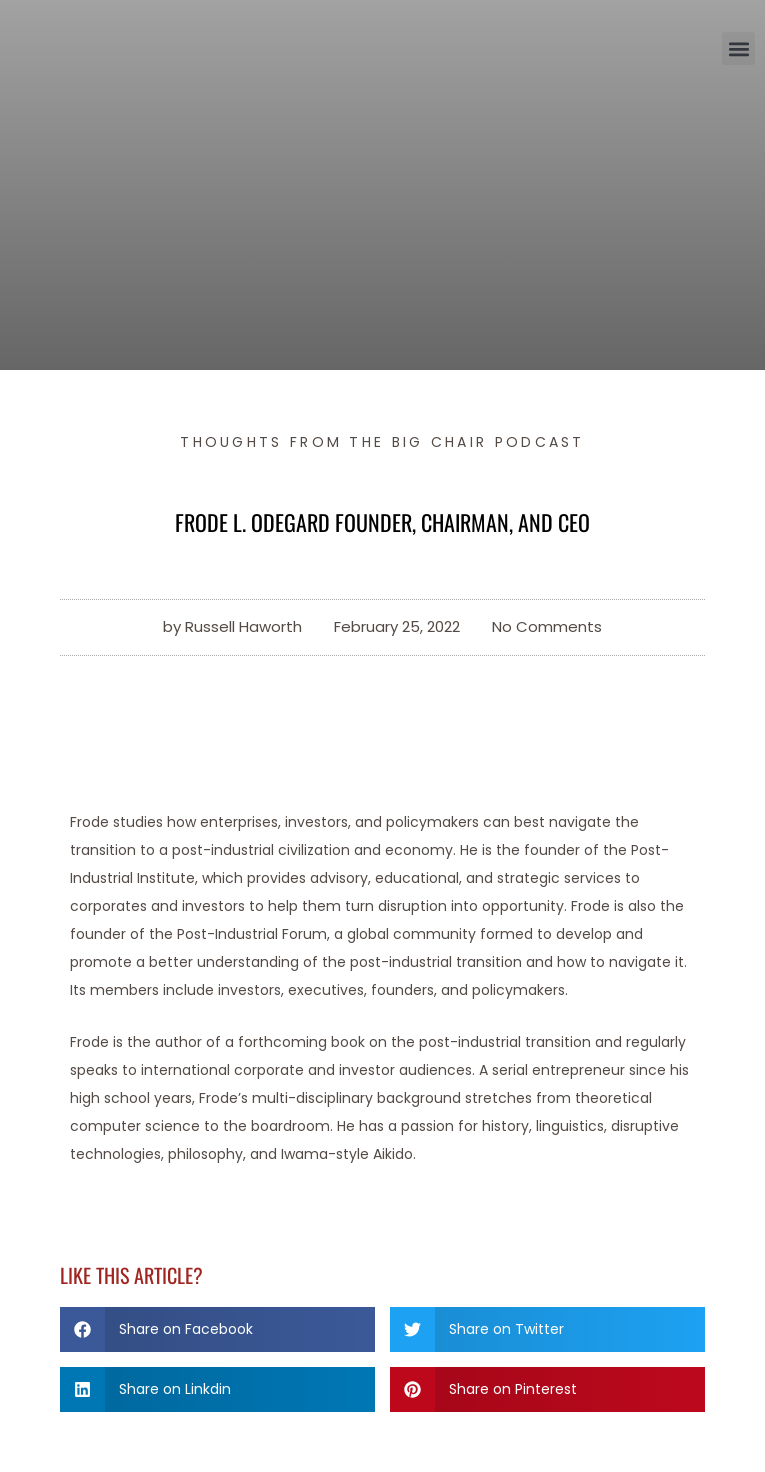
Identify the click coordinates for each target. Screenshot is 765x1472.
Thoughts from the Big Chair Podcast (382, 442)
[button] (738, 48)
